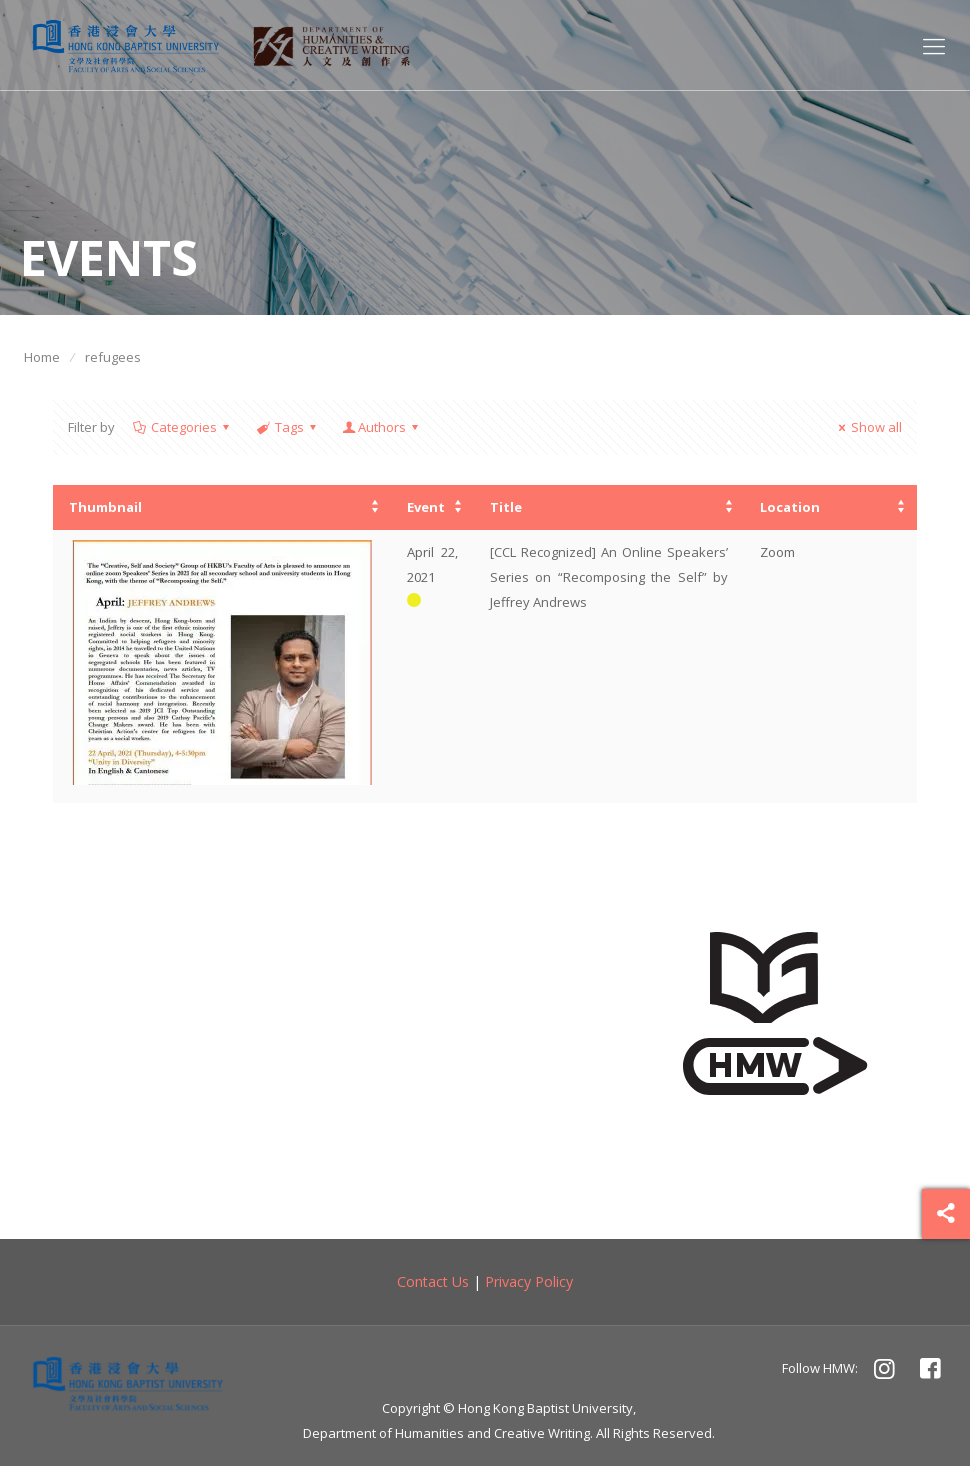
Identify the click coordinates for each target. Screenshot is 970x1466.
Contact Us (433, 1281)
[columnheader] (222, 507)
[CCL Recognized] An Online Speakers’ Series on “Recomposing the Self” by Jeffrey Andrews (609, 577)
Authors (382, 427)
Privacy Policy (529, 1281)
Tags (287, 427)
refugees (113, 357)
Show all (867, 427)
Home (42, 357)
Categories (182, 427)
